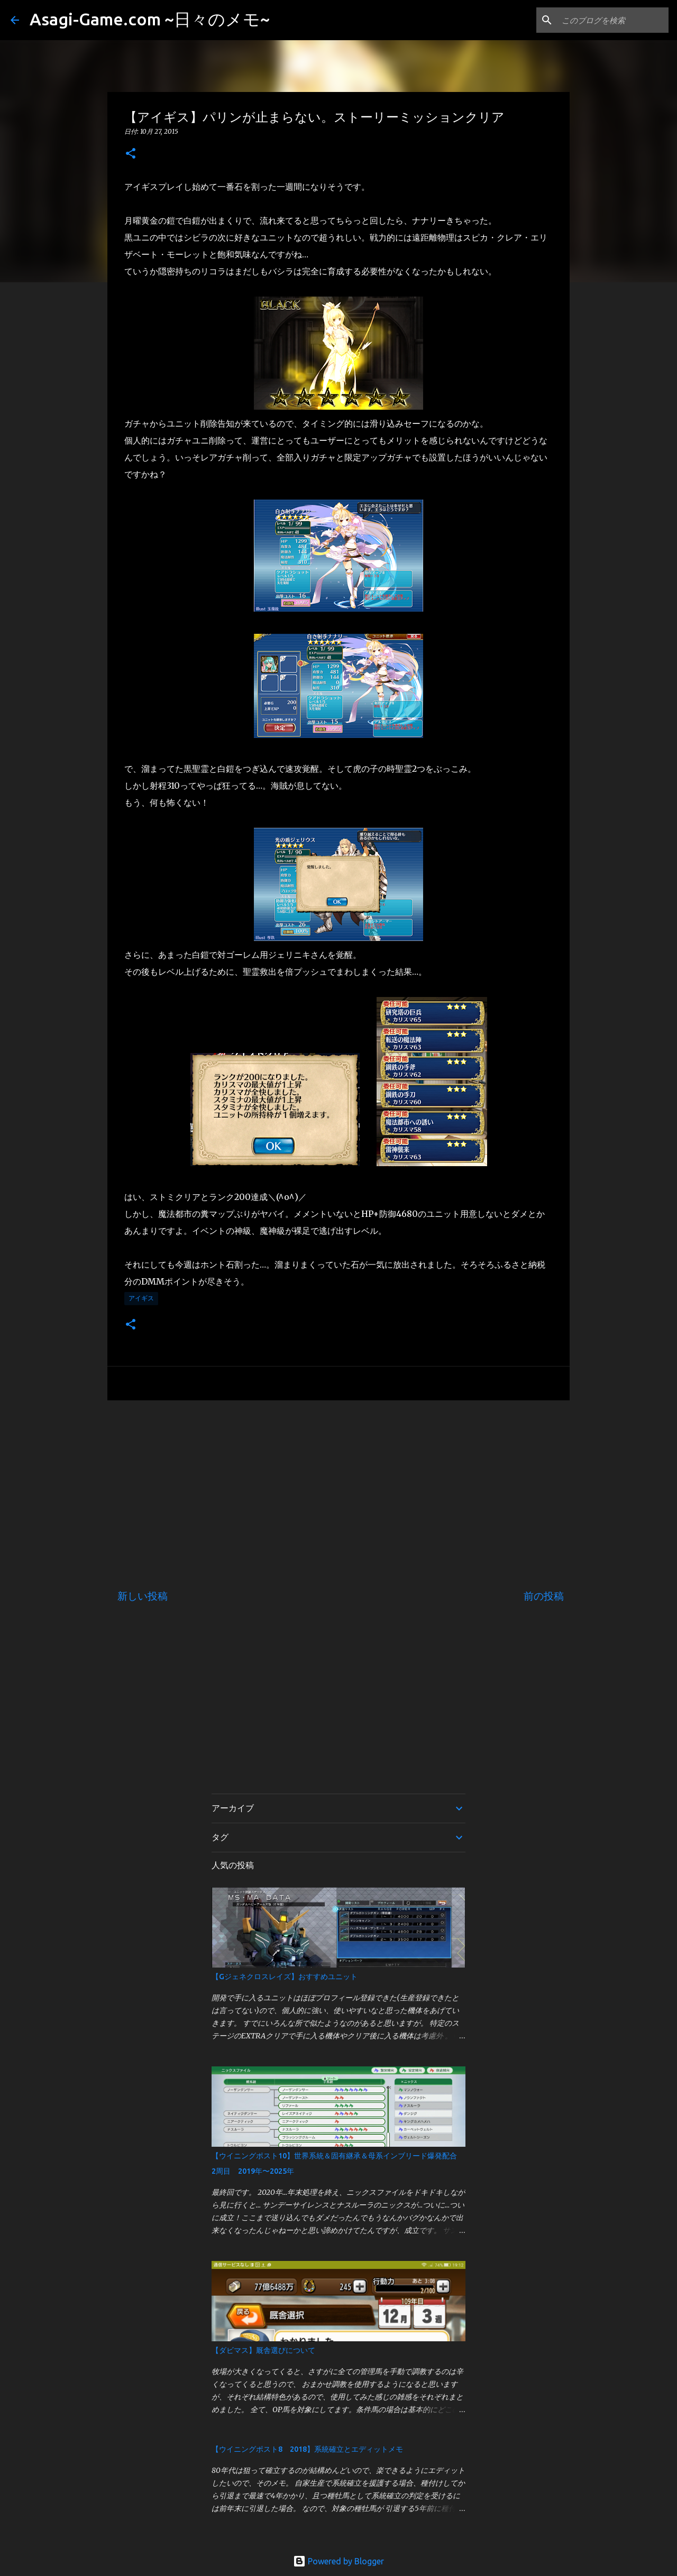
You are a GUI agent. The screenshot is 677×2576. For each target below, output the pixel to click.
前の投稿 (544, 1596)
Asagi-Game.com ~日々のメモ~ (150, 19)
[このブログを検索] (613, 20)
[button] (130, 154)
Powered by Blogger (338, 2561)
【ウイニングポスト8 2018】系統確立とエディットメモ (307, 2449)
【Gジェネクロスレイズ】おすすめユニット (285, 1976)
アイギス (141, 1298)
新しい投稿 (142, 1596)
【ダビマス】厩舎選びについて (263, 2350)
